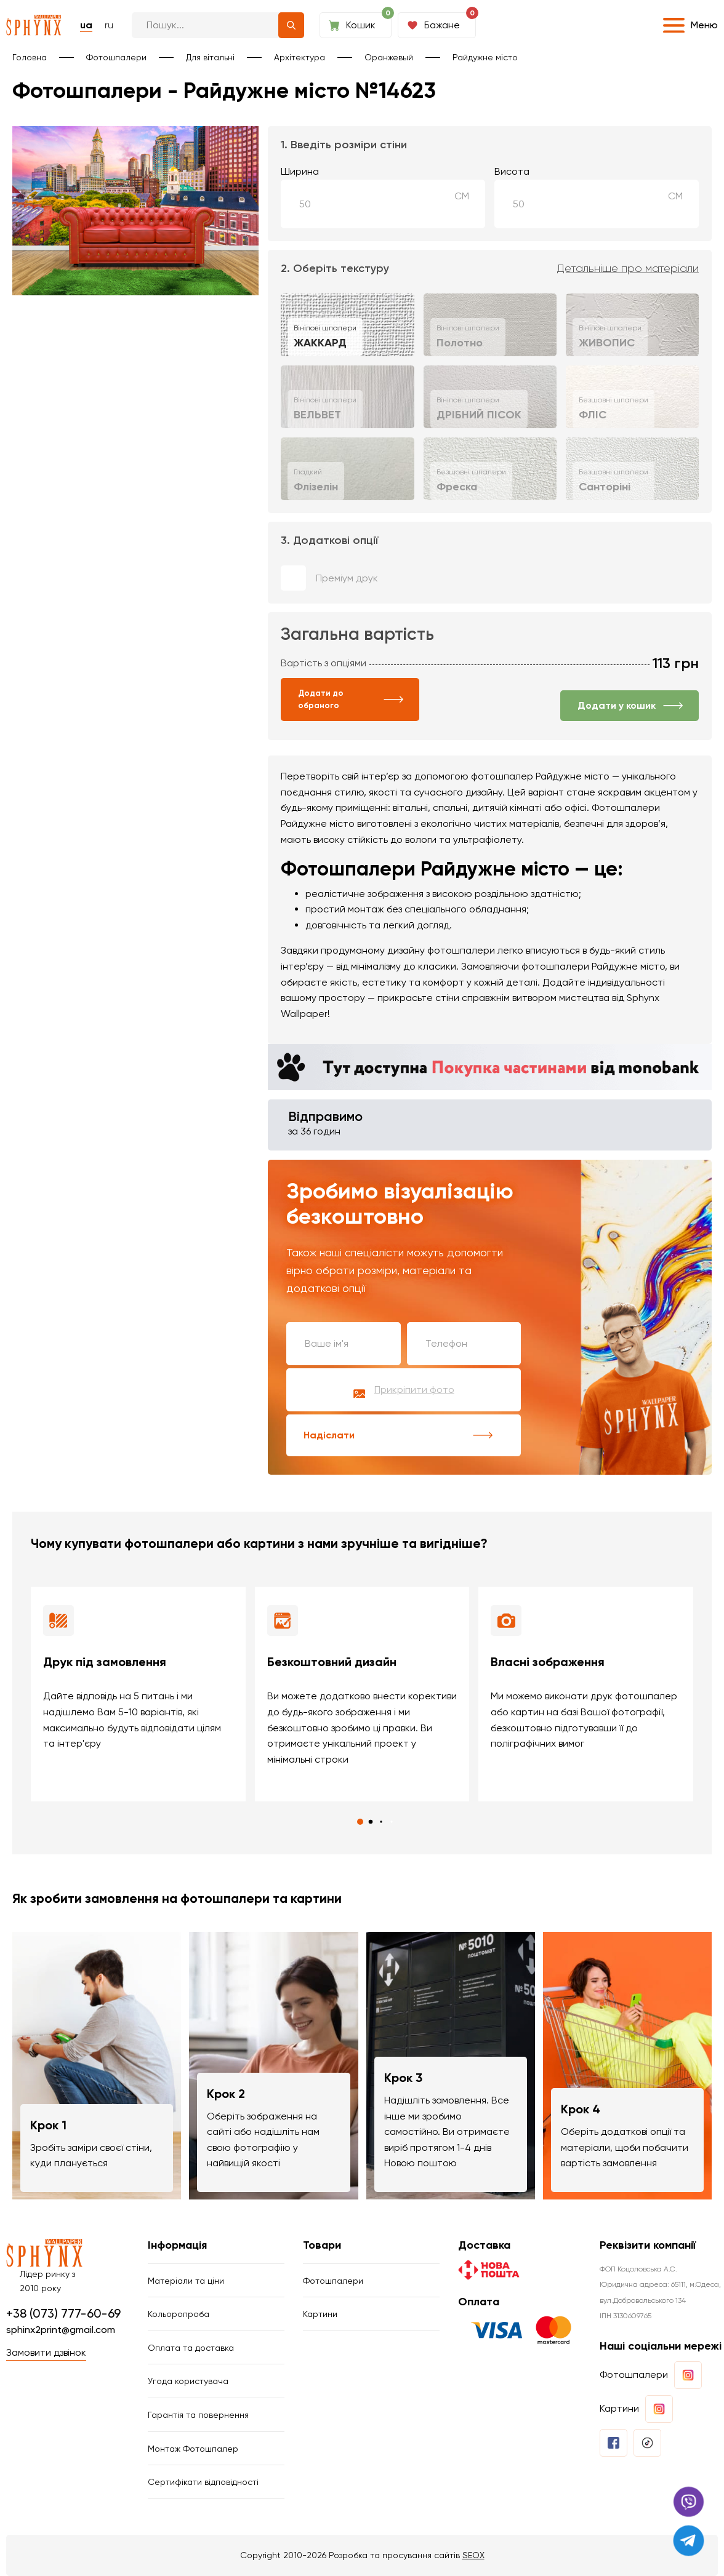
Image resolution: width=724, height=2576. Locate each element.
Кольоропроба (178, 2314)
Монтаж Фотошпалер (193, 2449)
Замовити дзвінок (46, 2352)
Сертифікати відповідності (203, 2482)
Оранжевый (388, 57)
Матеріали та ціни (186, 2281)
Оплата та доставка (191, 2348)
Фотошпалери (116, 57)
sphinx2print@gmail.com (60, 2329)
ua (86, 25)
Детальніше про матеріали (628, 268)
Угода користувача (188, 2381)
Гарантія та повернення (198, 2415)
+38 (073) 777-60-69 (63, 2313)
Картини (320, 2314)
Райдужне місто (485, 57)
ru (109, 25)
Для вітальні (210, 57)
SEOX (473, 2555)
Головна (29, 57)
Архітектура (299, 57)
